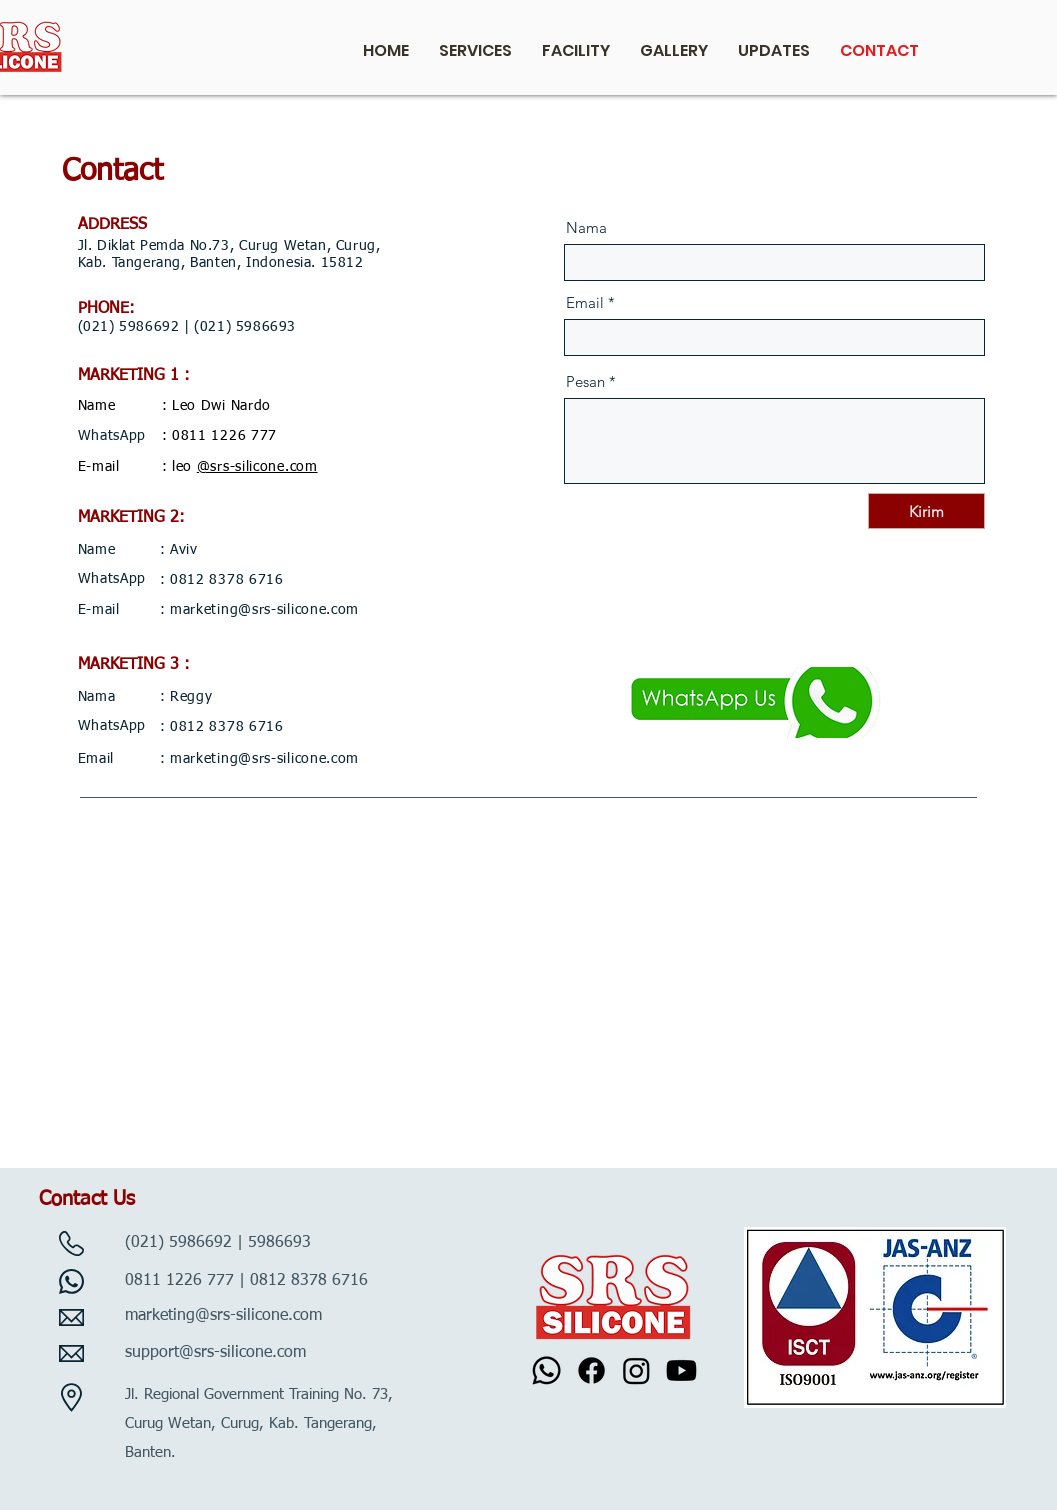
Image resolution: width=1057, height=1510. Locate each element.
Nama (586, 227)
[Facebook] (591, 1370)
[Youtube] (681, 1370)
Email (585, 302)
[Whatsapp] (546, 1370)
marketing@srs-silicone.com (264, 610)
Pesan (585, 381)
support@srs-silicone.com (215, 1353)
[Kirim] (926, 511)
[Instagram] (636, 1370)
